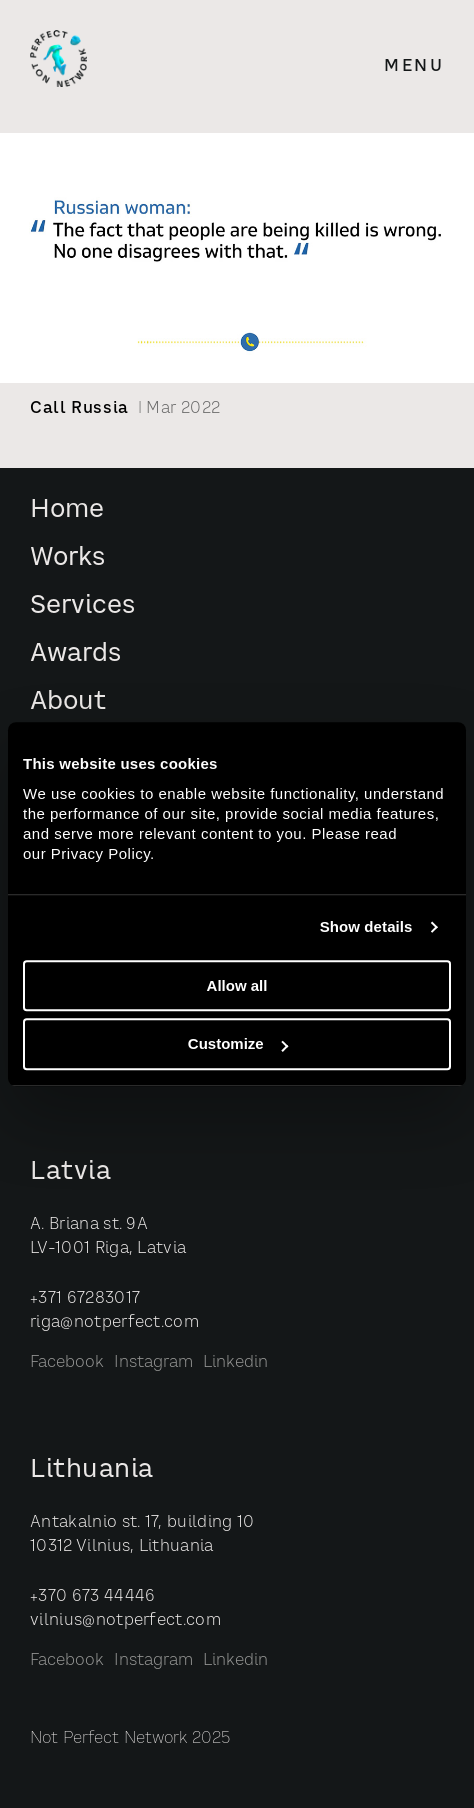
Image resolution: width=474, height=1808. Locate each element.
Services (82, 606)
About (68, 702)
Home (67, 510)
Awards (75, 654)
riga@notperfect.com (114, 1323)
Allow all (237, 985)
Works (67, 558)
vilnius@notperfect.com (125, 1621)
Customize (238, 1044)
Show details (366, 926)
